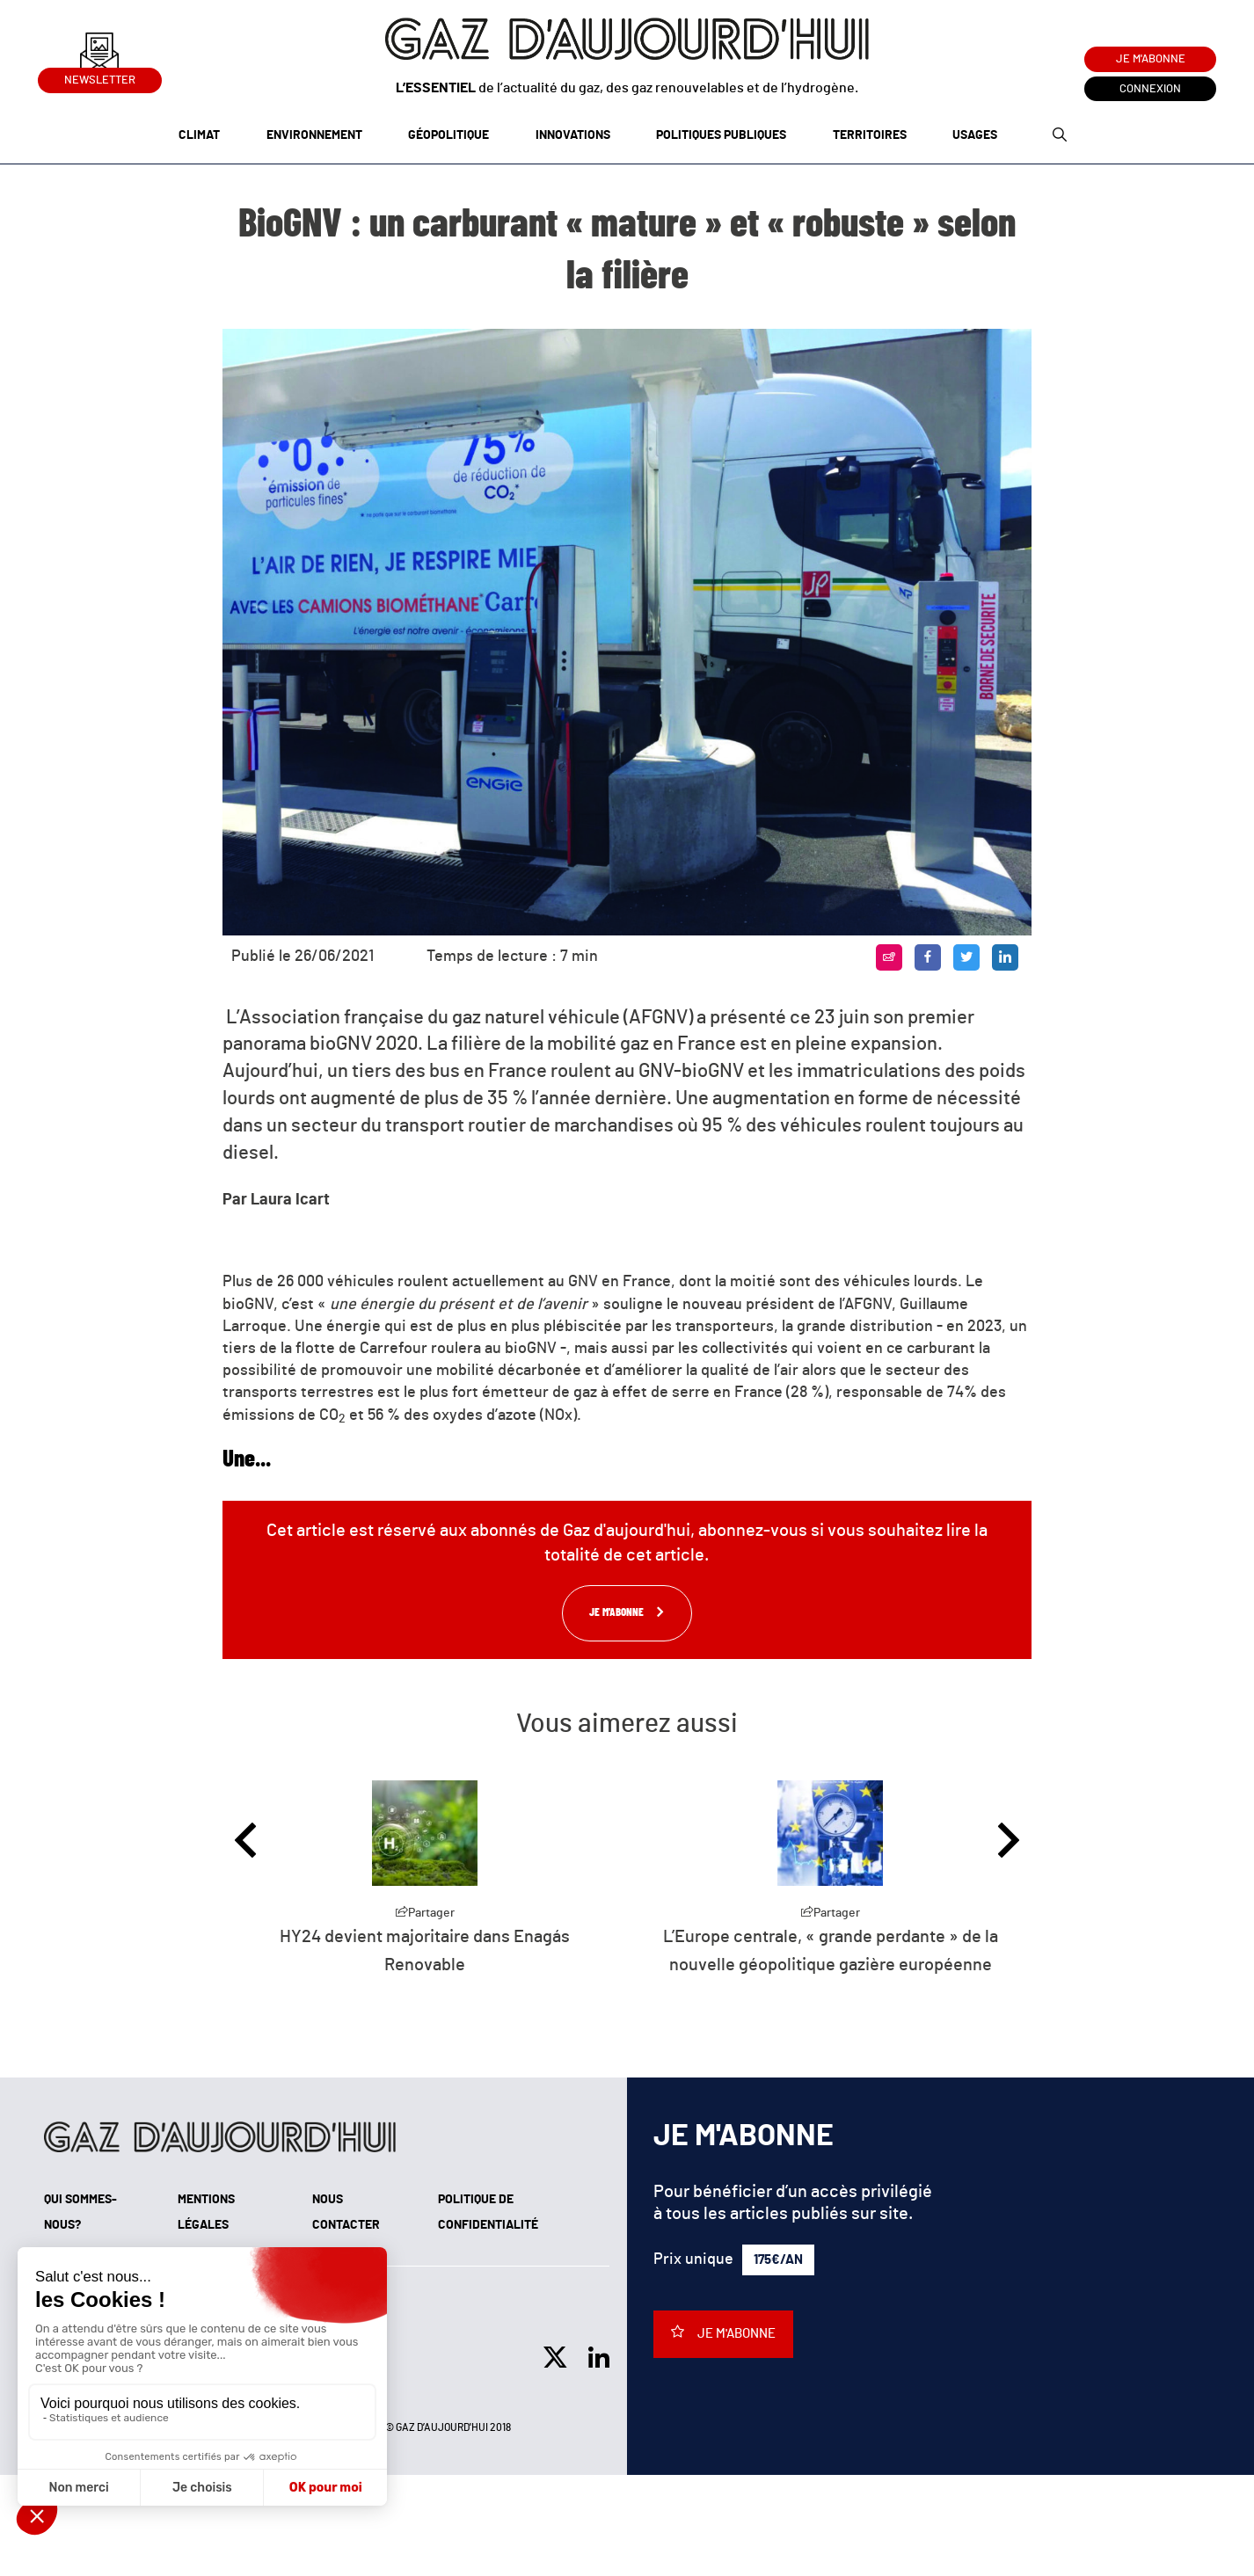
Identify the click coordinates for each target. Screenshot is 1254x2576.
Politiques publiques (721, 135)
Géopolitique (448, 135)
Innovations (573, 135)
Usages (974, 135)
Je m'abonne (1150, 59)
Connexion (1150, 89)
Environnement (314, 135)
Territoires (870, 135)
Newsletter (99, 77)
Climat (199, 135)
